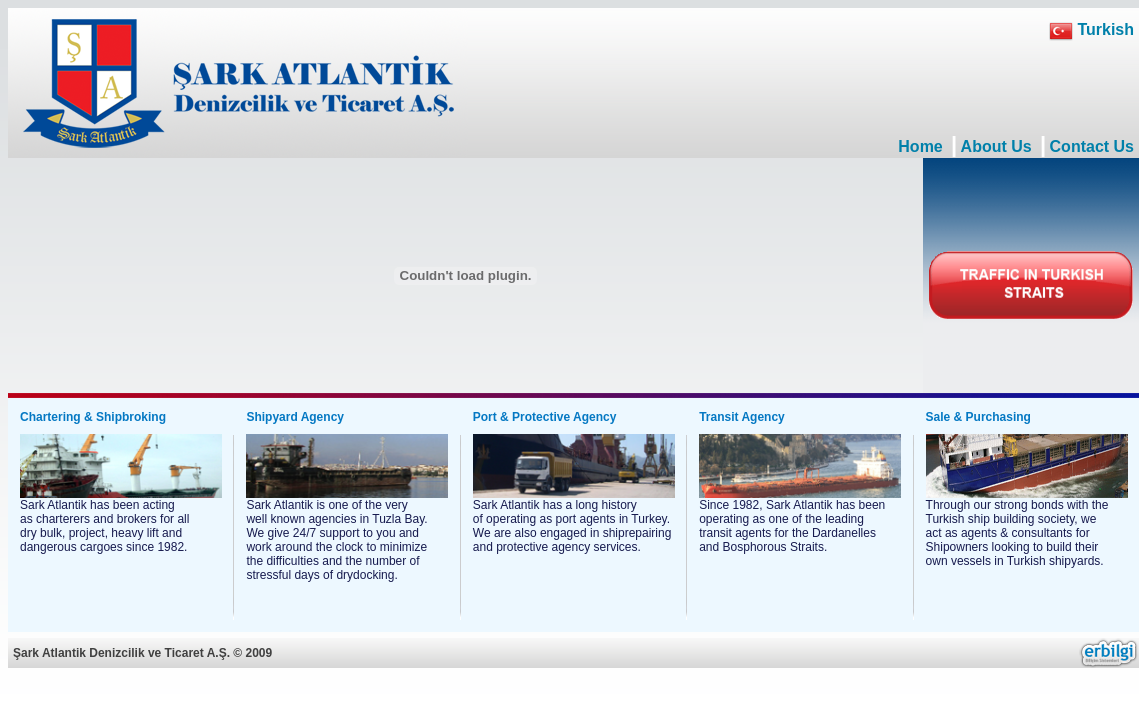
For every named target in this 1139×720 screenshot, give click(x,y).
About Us (996, 146)
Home (920, 146)
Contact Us (1092, 146)
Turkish (1091, 29)
